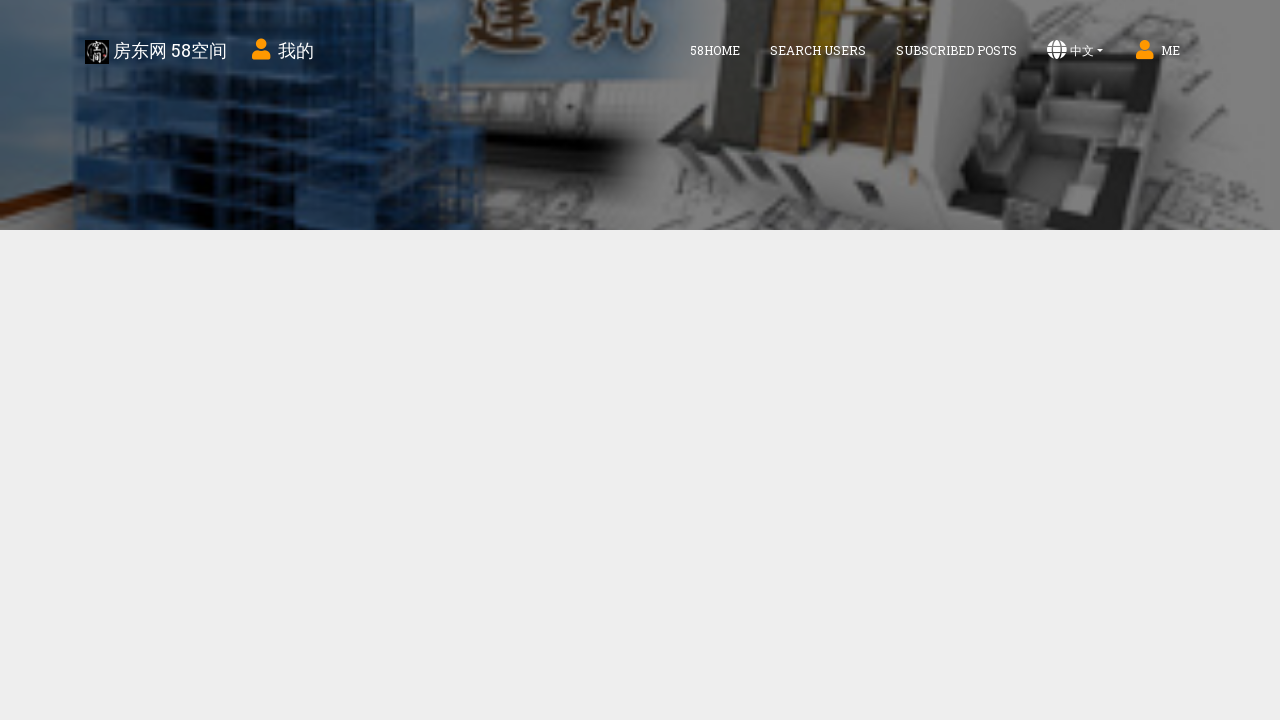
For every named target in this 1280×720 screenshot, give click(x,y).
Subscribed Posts (956, 50)
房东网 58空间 (156, 51)
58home (715, 50)
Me (1156, 50)
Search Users (818, 50)
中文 (1070, 50)
